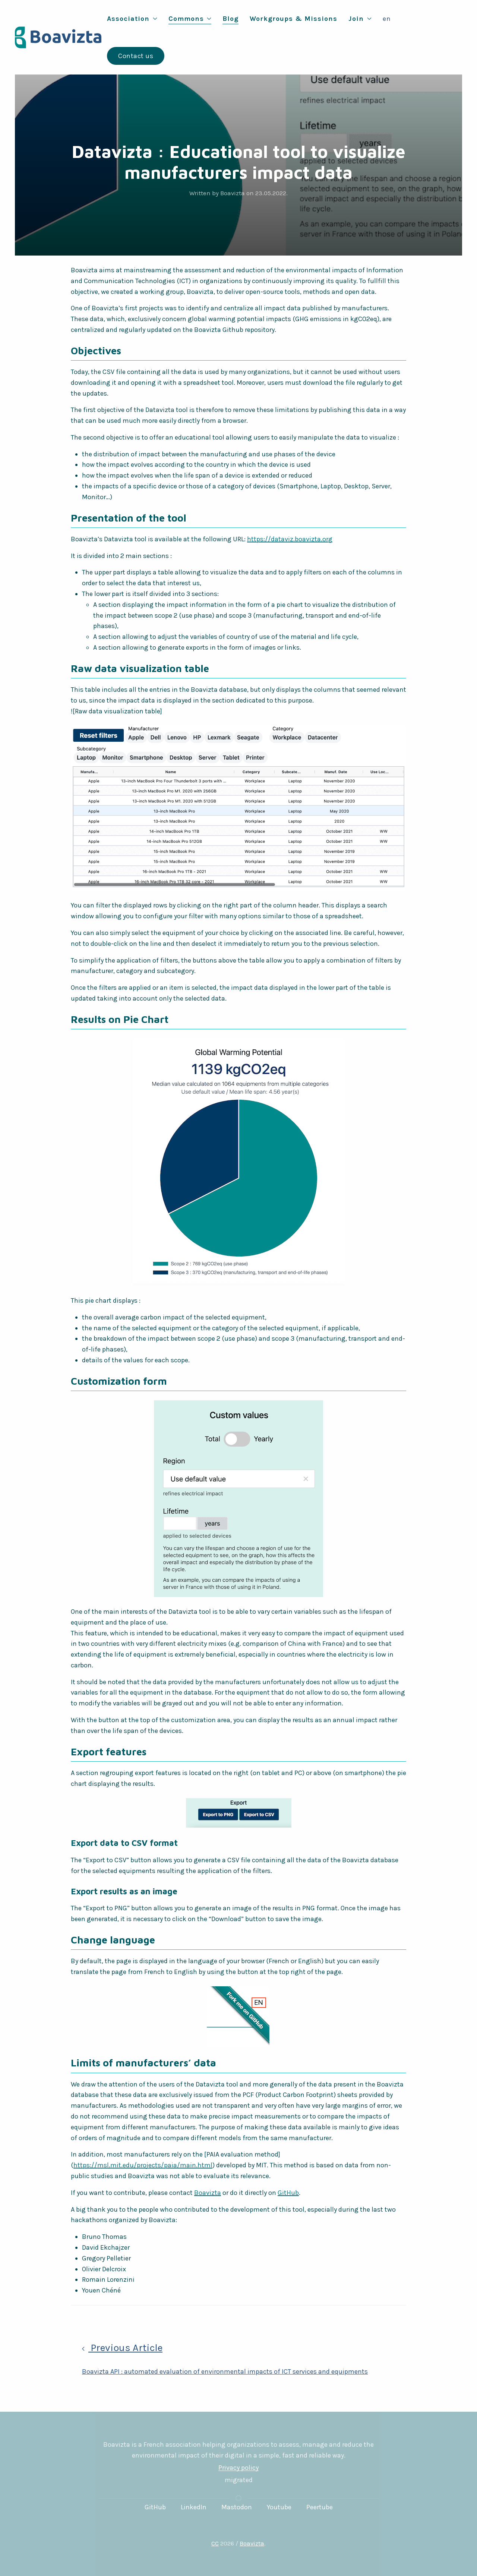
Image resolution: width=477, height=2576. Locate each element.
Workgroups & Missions (293, 19)
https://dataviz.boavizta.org (289, 539)
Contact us (135, 56)
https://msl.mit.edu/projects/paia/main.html (142, 2165)
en (387, 19)
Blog (230, 19)
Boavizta (207, 2193)
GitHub (288, 2193)
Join (360, 19)
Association (132, 19)
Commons (190, 19)
